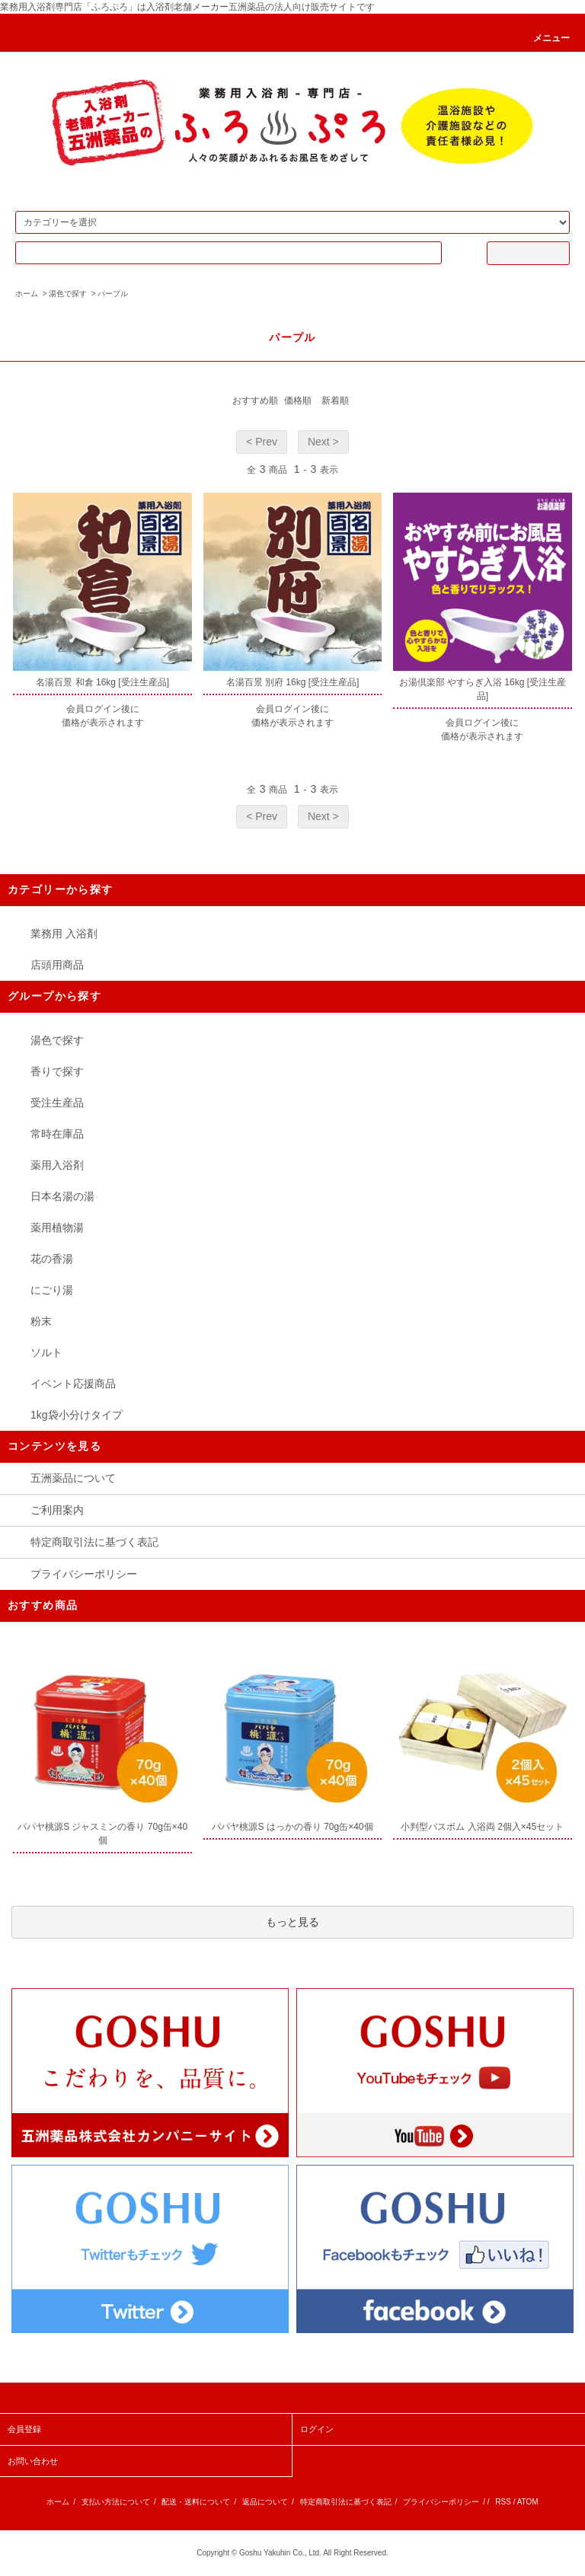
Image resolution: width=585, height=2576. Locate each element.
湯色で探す (68, 293)
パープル (113, 293)
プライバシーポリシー (83, 1574)
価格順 (298, 400)
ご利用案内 (57, 1510)
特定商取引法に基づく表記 (94, 1542)
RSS (503, 2502)
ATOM (528, 2502)
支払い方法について (116, 2502)
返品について (265, 2502)
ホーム (26, 293)
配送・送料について (195, 2502)
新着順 (335, 400)
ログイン (317, 2429)
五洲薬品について (73, 1478)
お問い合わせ (33, 2461)
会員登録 (24, 2429)
